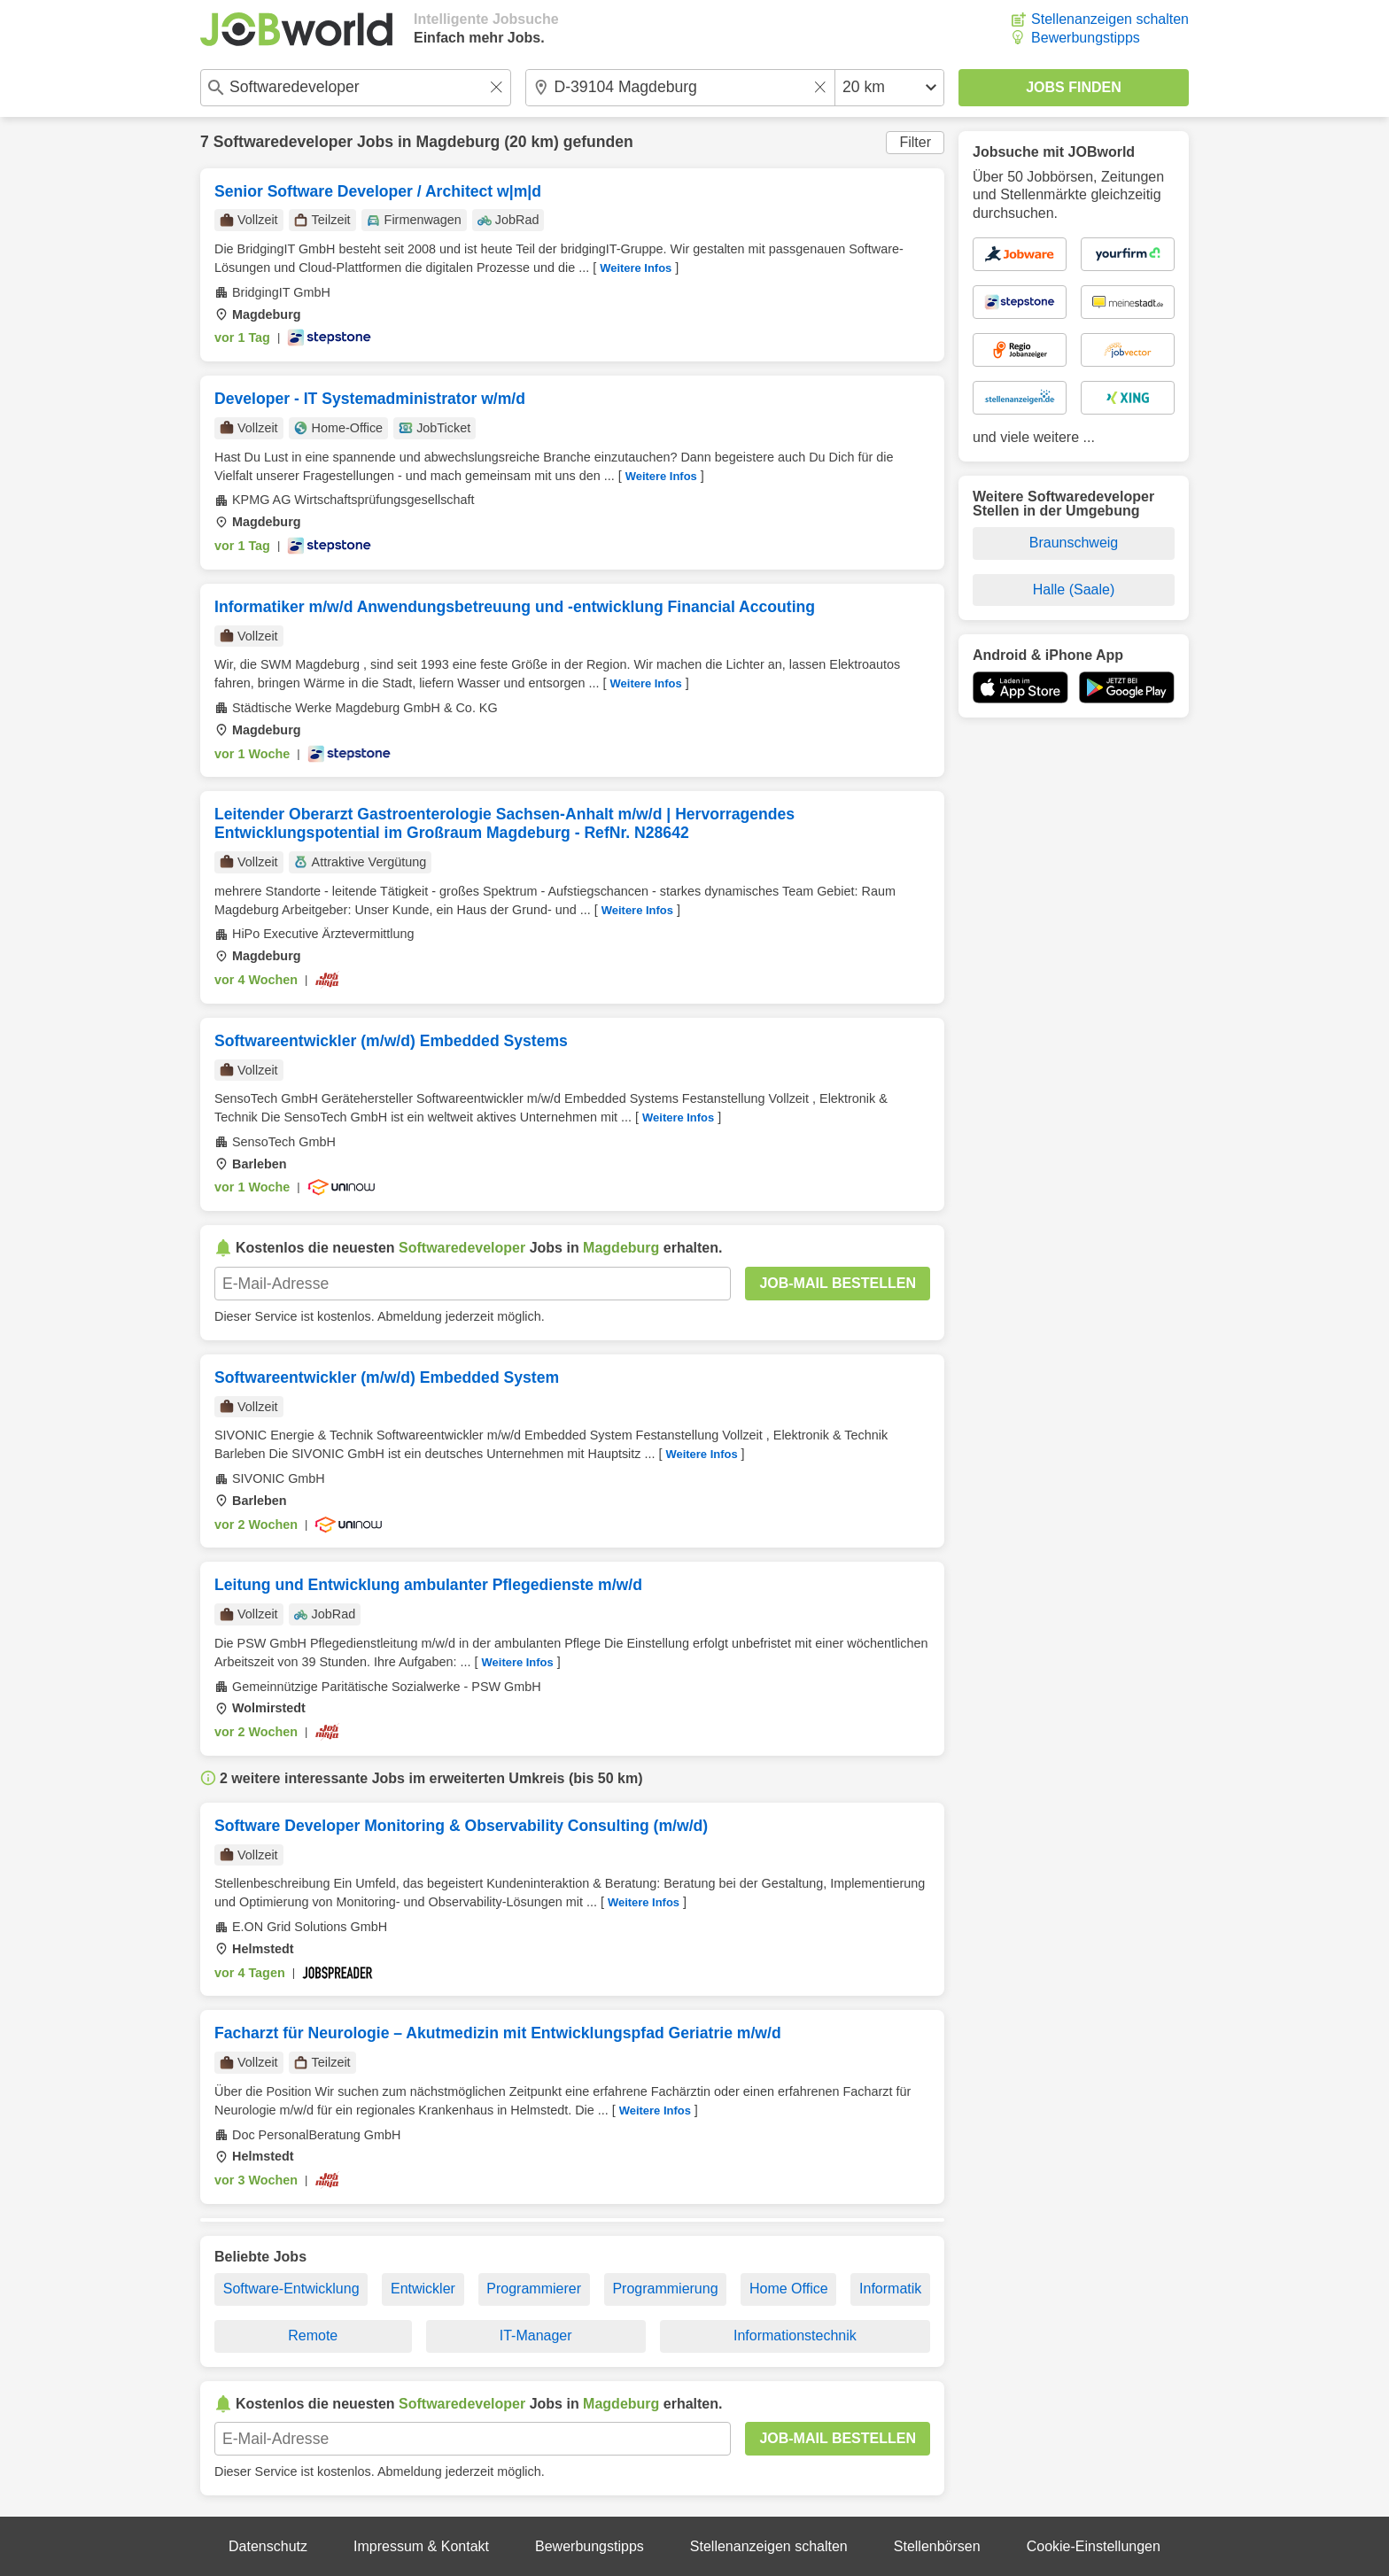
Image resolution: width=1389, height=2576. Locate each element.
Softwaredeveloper (283, 142)
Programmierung (665, 2288)
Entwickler (423, 2288)
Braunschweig (1074, 542)
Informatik (890, 2288)
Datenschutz (268, 2546)
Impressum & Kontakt (421, 2546)
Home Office (788, 2288)
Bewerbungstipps (1085, 37)
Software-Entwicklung (291, 2288)
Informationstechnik (795, 2335)
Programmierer (533, 2288)
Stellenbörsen (937, 2546)
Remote (313, 2335)
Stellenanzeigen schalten (1110, 19)
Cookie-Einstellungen (1093, 2546)
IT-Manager (536, 2335)
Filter (915, 142)
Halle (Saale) (1073, 589)
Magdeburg (457, 142)
